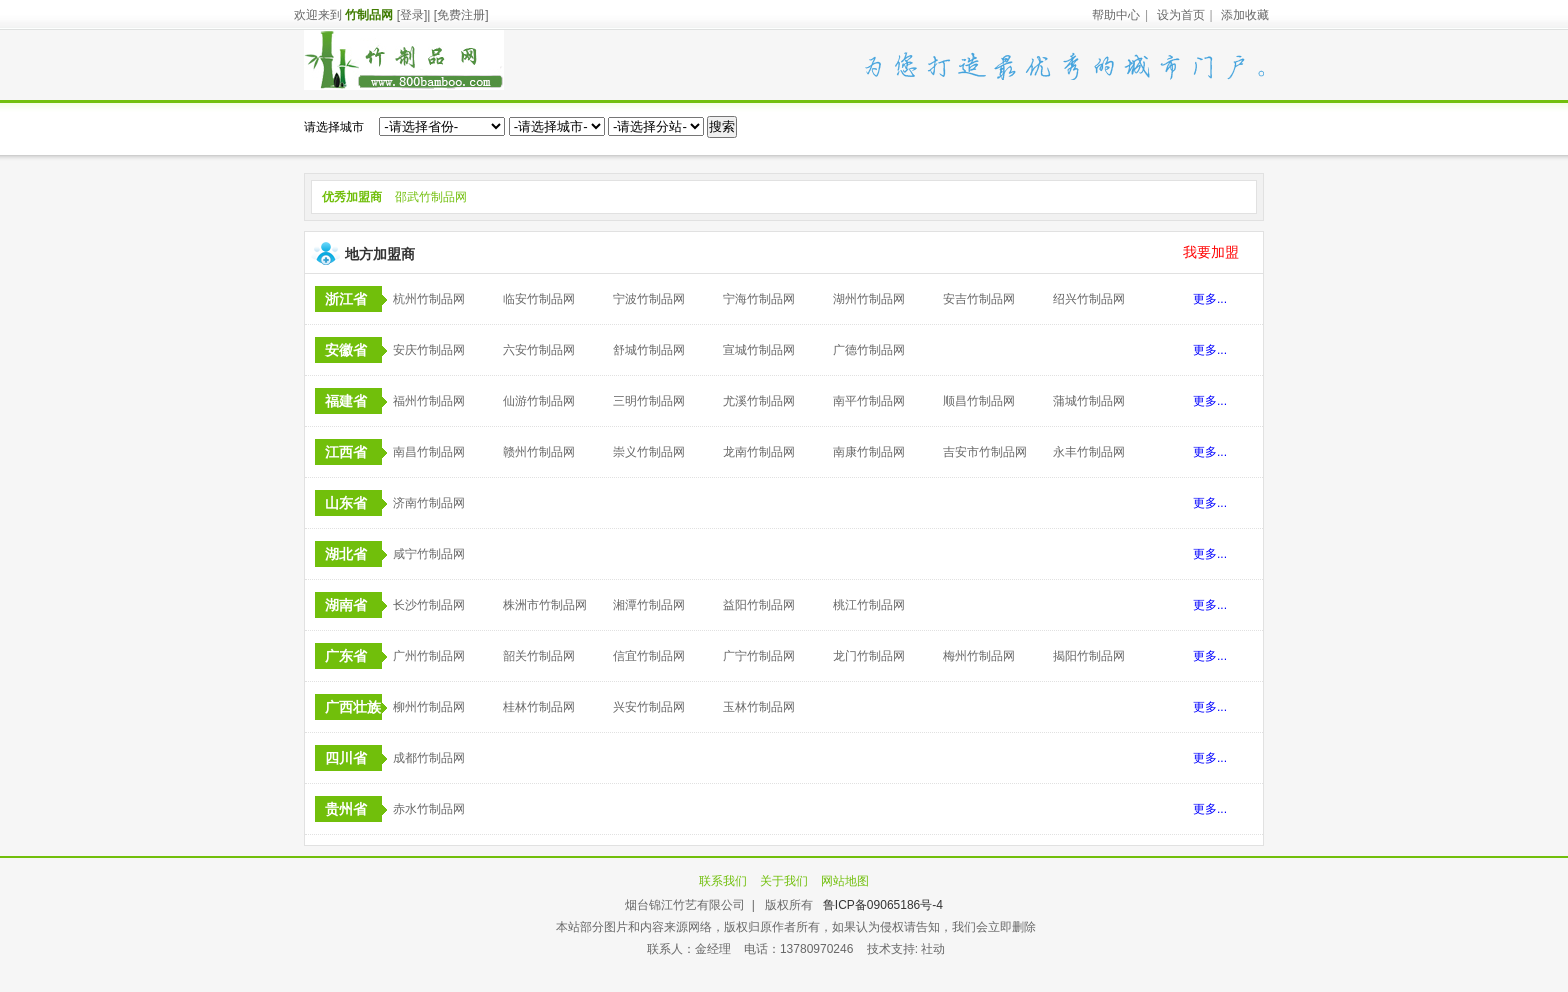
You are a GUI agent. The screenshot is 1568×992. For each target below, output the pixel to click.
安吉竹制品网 (979, 299)
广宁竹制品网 (759, 656)
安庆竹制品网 (429, 350)
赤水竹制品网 (429, 809)
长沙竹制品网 (429, 605)
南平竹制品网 (869, 401)
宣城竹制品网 (759, 350)
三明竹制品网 (649, 401)
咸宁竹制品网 (429, 554)
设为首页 (1181, 15)
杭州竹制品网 (429, 299)
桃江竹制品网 (869, 605)
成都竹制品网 (429, 758)
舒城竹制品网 (649, 350)
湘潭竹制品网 (649, 605)
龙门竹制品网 (869, 656)
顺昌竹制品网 (979, 401)
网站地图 (845, 881)
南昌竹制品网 (429, 452)
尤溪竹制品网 (759, 401)
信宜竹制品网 (649, 656)
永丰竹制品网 (1089, 452)
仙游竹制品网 (539, 401)
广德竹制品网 (869, 350)
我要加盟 (1211, 252)
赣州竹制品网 (539, 452)
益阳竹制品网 (759, 605)
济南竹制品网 (429, 503)
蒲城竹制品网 (1089, 401)
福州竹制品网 (429, 401)
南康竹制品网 (869, 452)
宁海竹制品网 (759, 299)
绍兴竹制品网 (1089, 299)
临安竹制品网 (539, 299)
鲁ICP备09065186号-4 (883, 905)
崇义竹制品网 (649, 452)
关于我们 (784, 881)
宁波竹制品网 (649, 299)
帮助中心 (1116, 15)
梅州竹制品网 (979, 656)
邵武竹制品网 (431, 197)
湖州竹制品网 (869, 299)
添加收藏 (1245, 15)
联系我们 (723, 881)
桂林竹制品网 (539, 707)
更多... (1210, 299)
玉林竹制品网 (759, 707)
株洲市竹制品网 (545, 605)
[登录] (412, 15)
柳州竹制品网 (429, 707)
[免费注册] (461, 15)
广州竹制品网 (429, 656)
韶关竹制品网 (539, 656)
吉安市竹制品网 (985, 452)
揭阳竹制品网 (1089, 656)
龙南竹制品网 (759, 452)
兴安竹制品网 (649, 707)
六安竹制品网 (539, 350)
